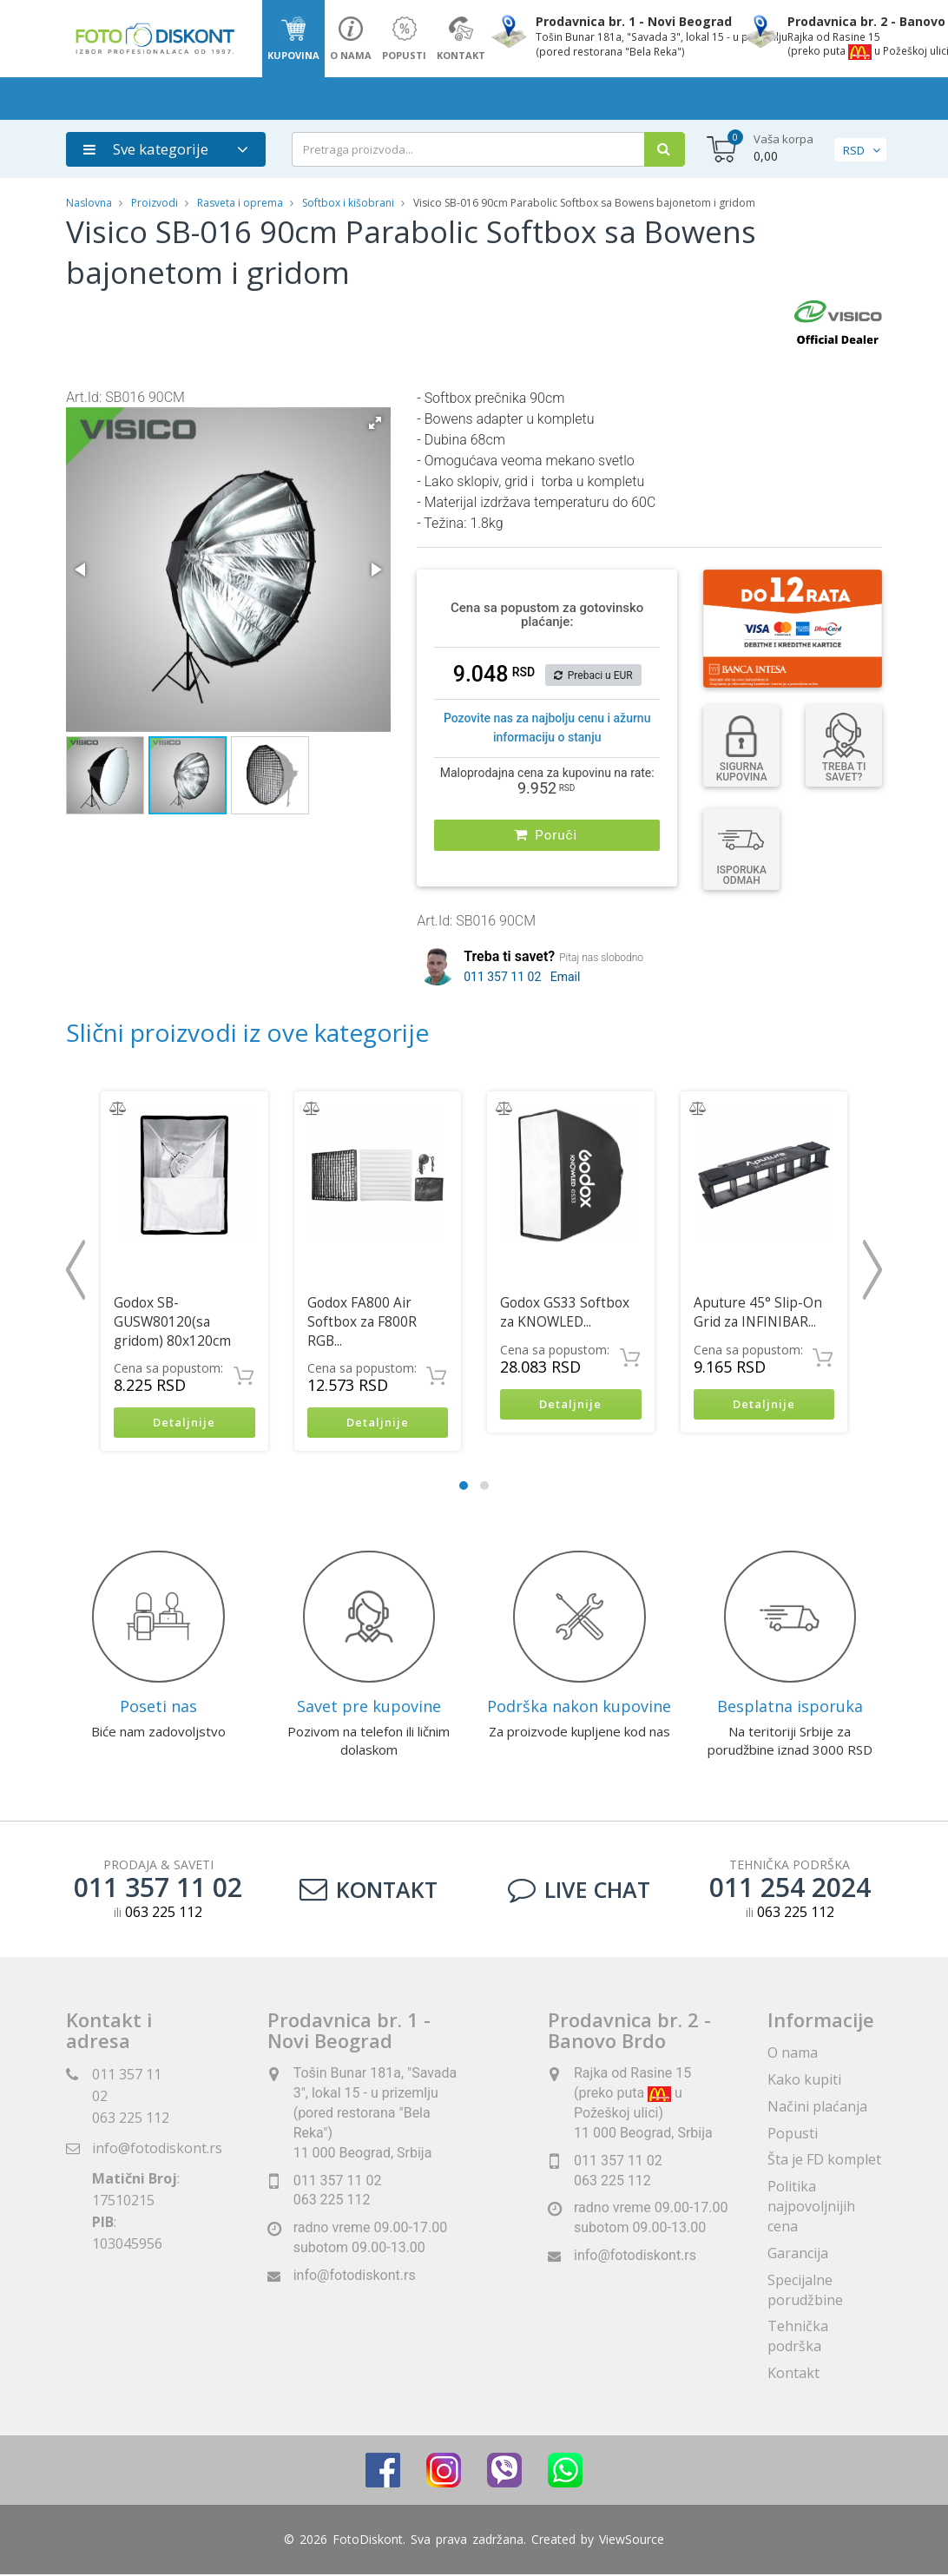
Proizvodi (156, 202)
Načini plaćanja (817, 2108)
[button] (375, 423)
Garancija (797, 2254)
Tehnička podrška (797, 2338)
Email (565, 977)
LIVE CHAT (579, 1891)
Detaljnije (184, 1423)
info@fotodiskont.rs (157, 2149)
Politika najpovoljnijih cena (811, 2207)
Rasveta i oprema (240, 202)
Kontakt (369, 1891)
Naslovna (89, 202)
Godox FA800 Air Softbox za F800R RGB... (362, 1322)
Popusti (792, 2134)
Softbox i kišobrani (348, 202)
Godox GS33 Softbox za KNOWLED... (564, 1312)
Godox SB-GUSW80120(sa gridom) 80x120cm (172, 1322)
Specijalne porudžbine (805, 2291)
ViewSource (631, 2541)
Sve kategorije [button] (145, 149)
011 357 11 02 (502, 977)
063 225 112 (130, 2119)
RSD (854, 150)
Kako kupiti (804, 2081)
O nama (792, 2054)
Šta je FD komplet (824, 2161)
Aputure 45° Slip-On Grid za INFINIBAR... (758, 1312)
